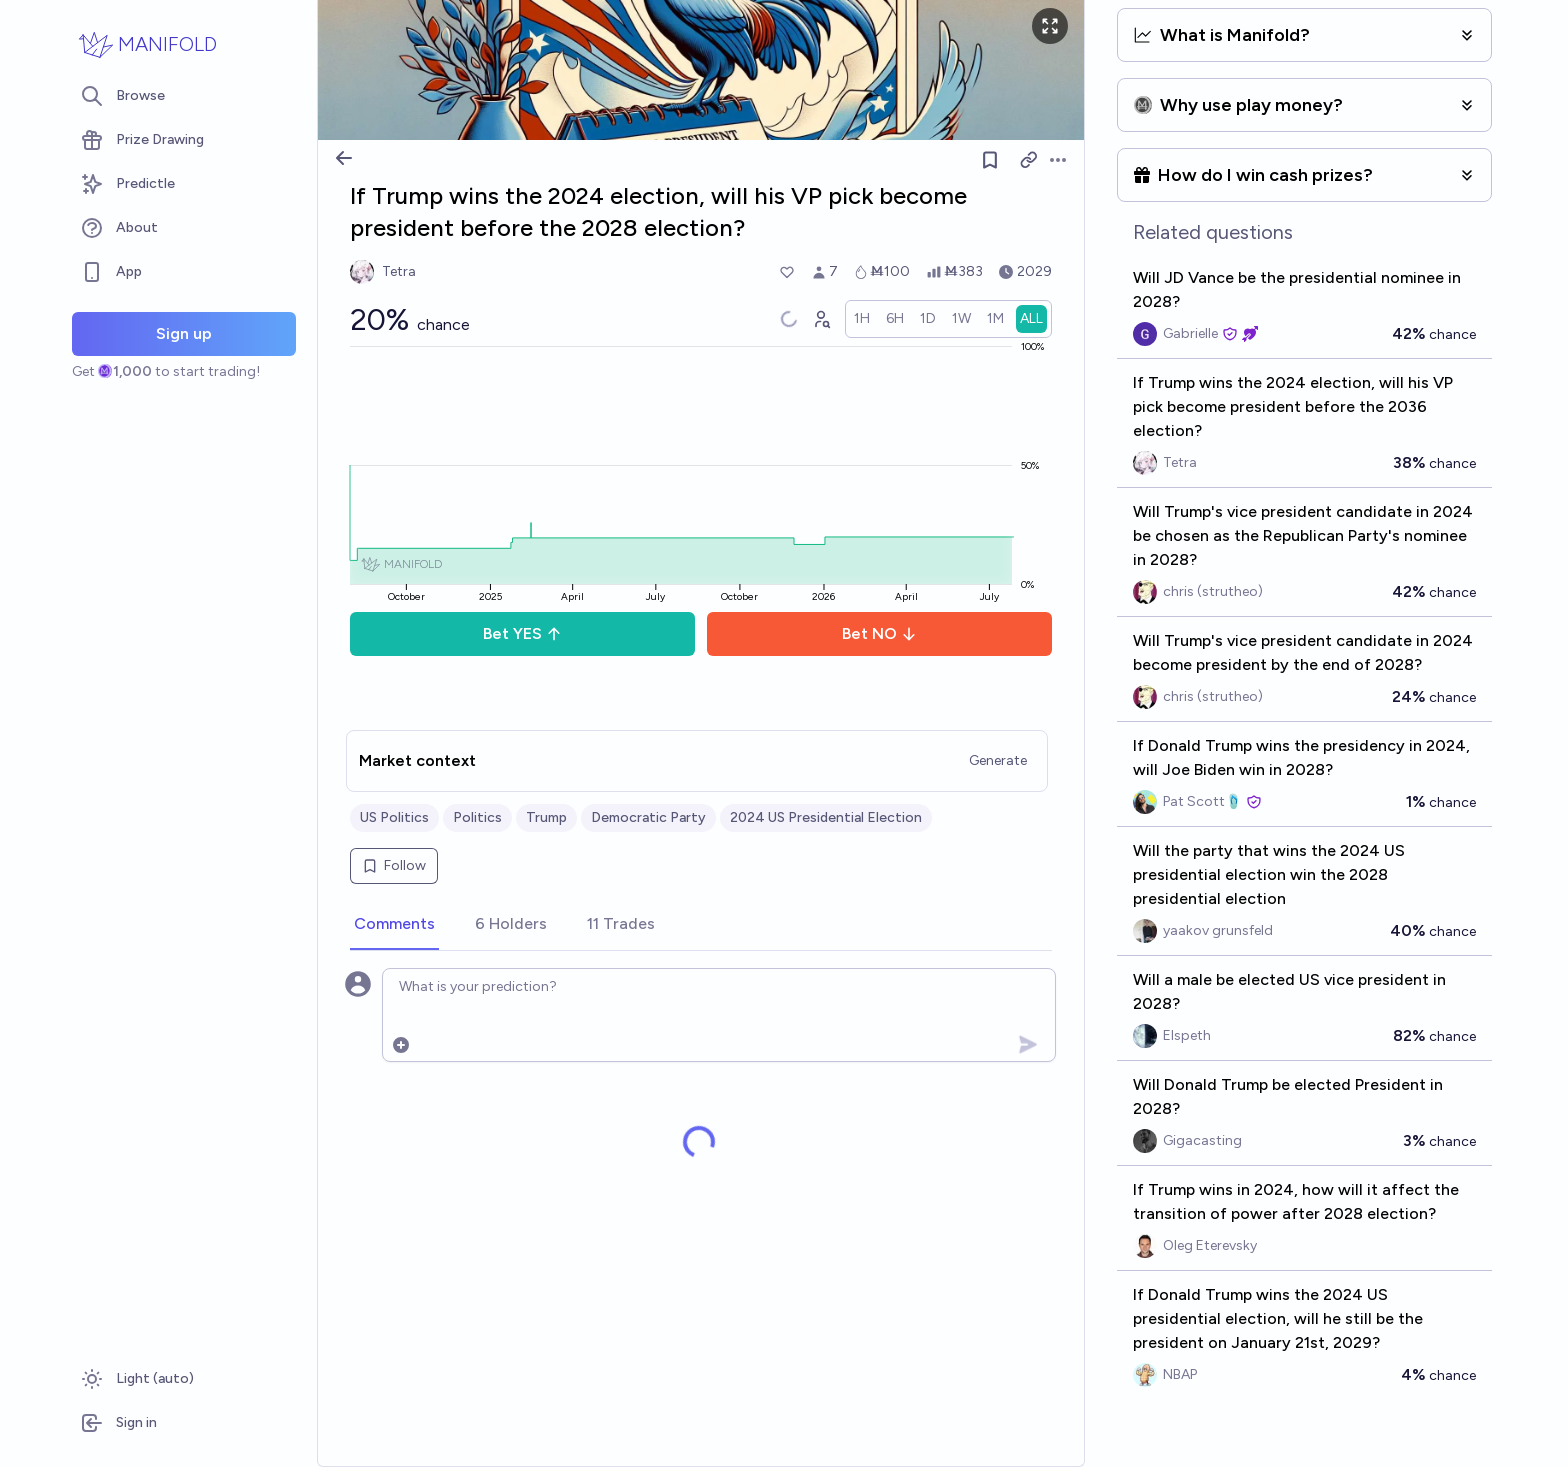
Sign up (184, 333)
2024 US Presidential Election (826, 817)
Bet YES (522, 633)
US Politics (394, 817)
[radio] (862, 319)
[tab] (394, 925)
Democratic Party (648, 817)
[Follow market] (990, 160)
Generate (998, 760)
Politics (477, 817)
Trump (546, 817)
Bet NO (879, 633)
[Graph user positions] (821, 319)
